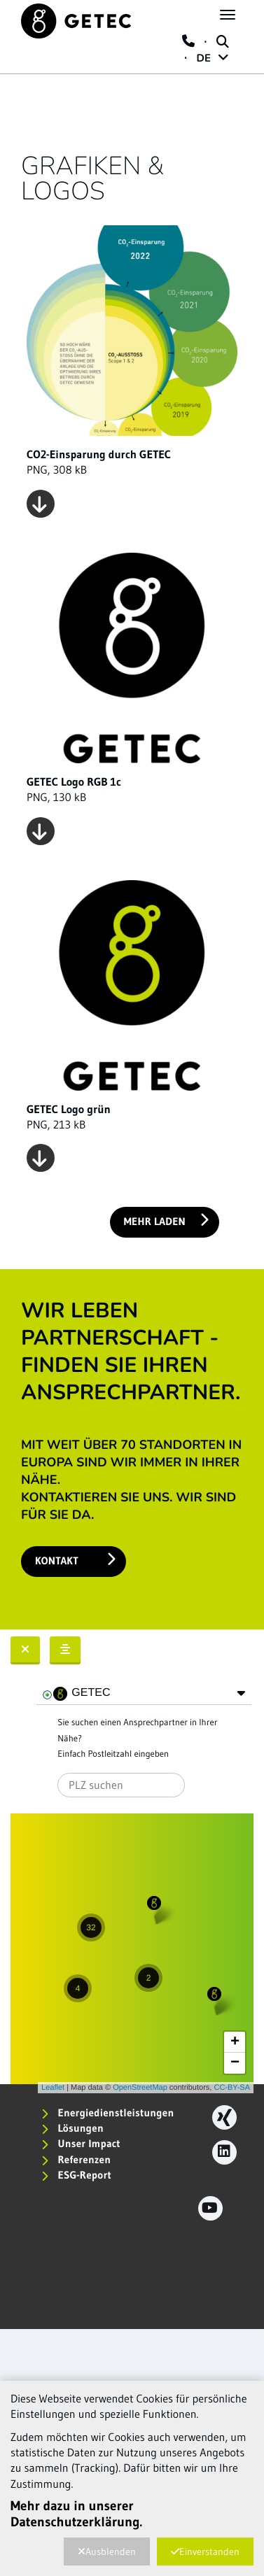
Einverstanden (205, 2551)
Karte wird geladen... (130, 1953)
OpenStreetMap (140, 2087)
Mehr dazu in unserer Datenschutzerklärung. (76, 2514)
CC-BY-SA (232, 2087)
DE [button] (213, 59)
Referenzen (76, 2159)
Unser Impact (80, 2143)
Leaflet (52, 2087)
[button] (240, 1693)
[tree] (143, 1694)
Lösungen (72, 2128)
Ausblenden (107, 2551)
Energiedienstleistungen (107, 2112)
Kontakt (75, 1559)
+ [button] (234, 2042)
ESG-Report (76, 2174)
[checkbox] (47, 1695)
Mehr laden (166, 1220)
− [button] (234, 2063)
